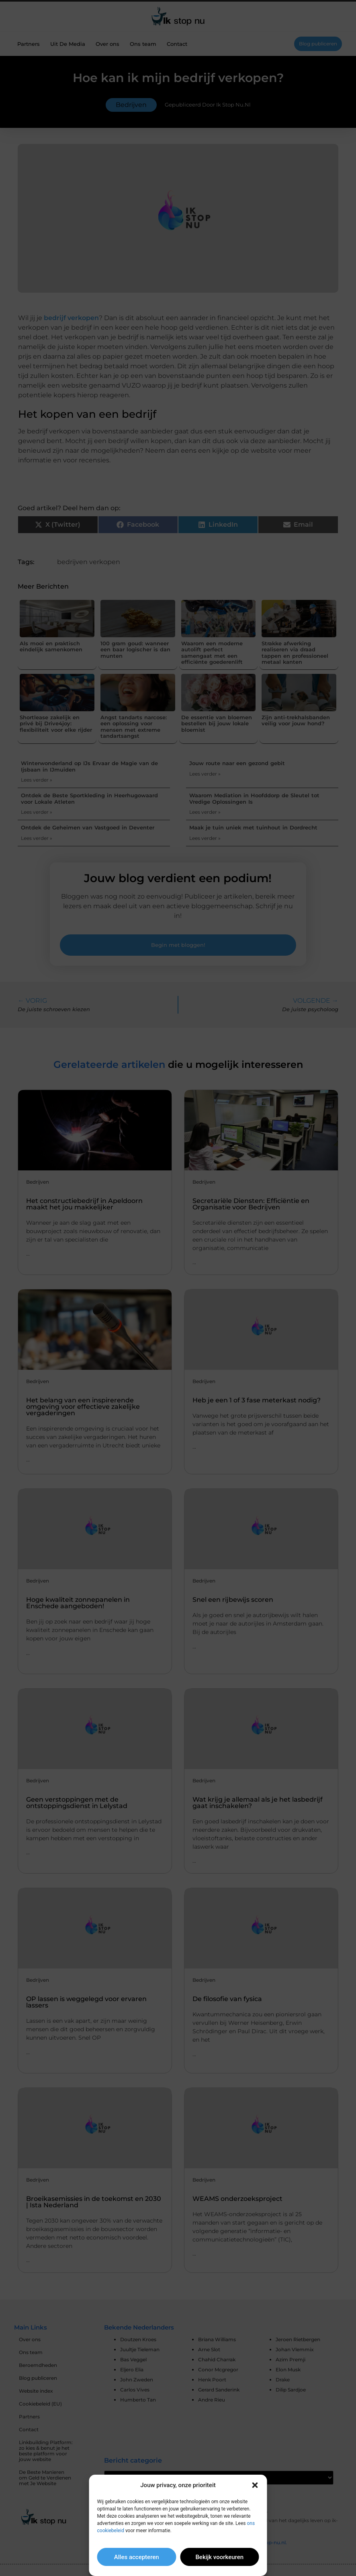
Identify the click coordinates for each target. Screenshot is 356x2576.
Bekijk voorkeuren (219, 2557)
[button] (255, 2485)
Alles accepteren (136, 2557)
